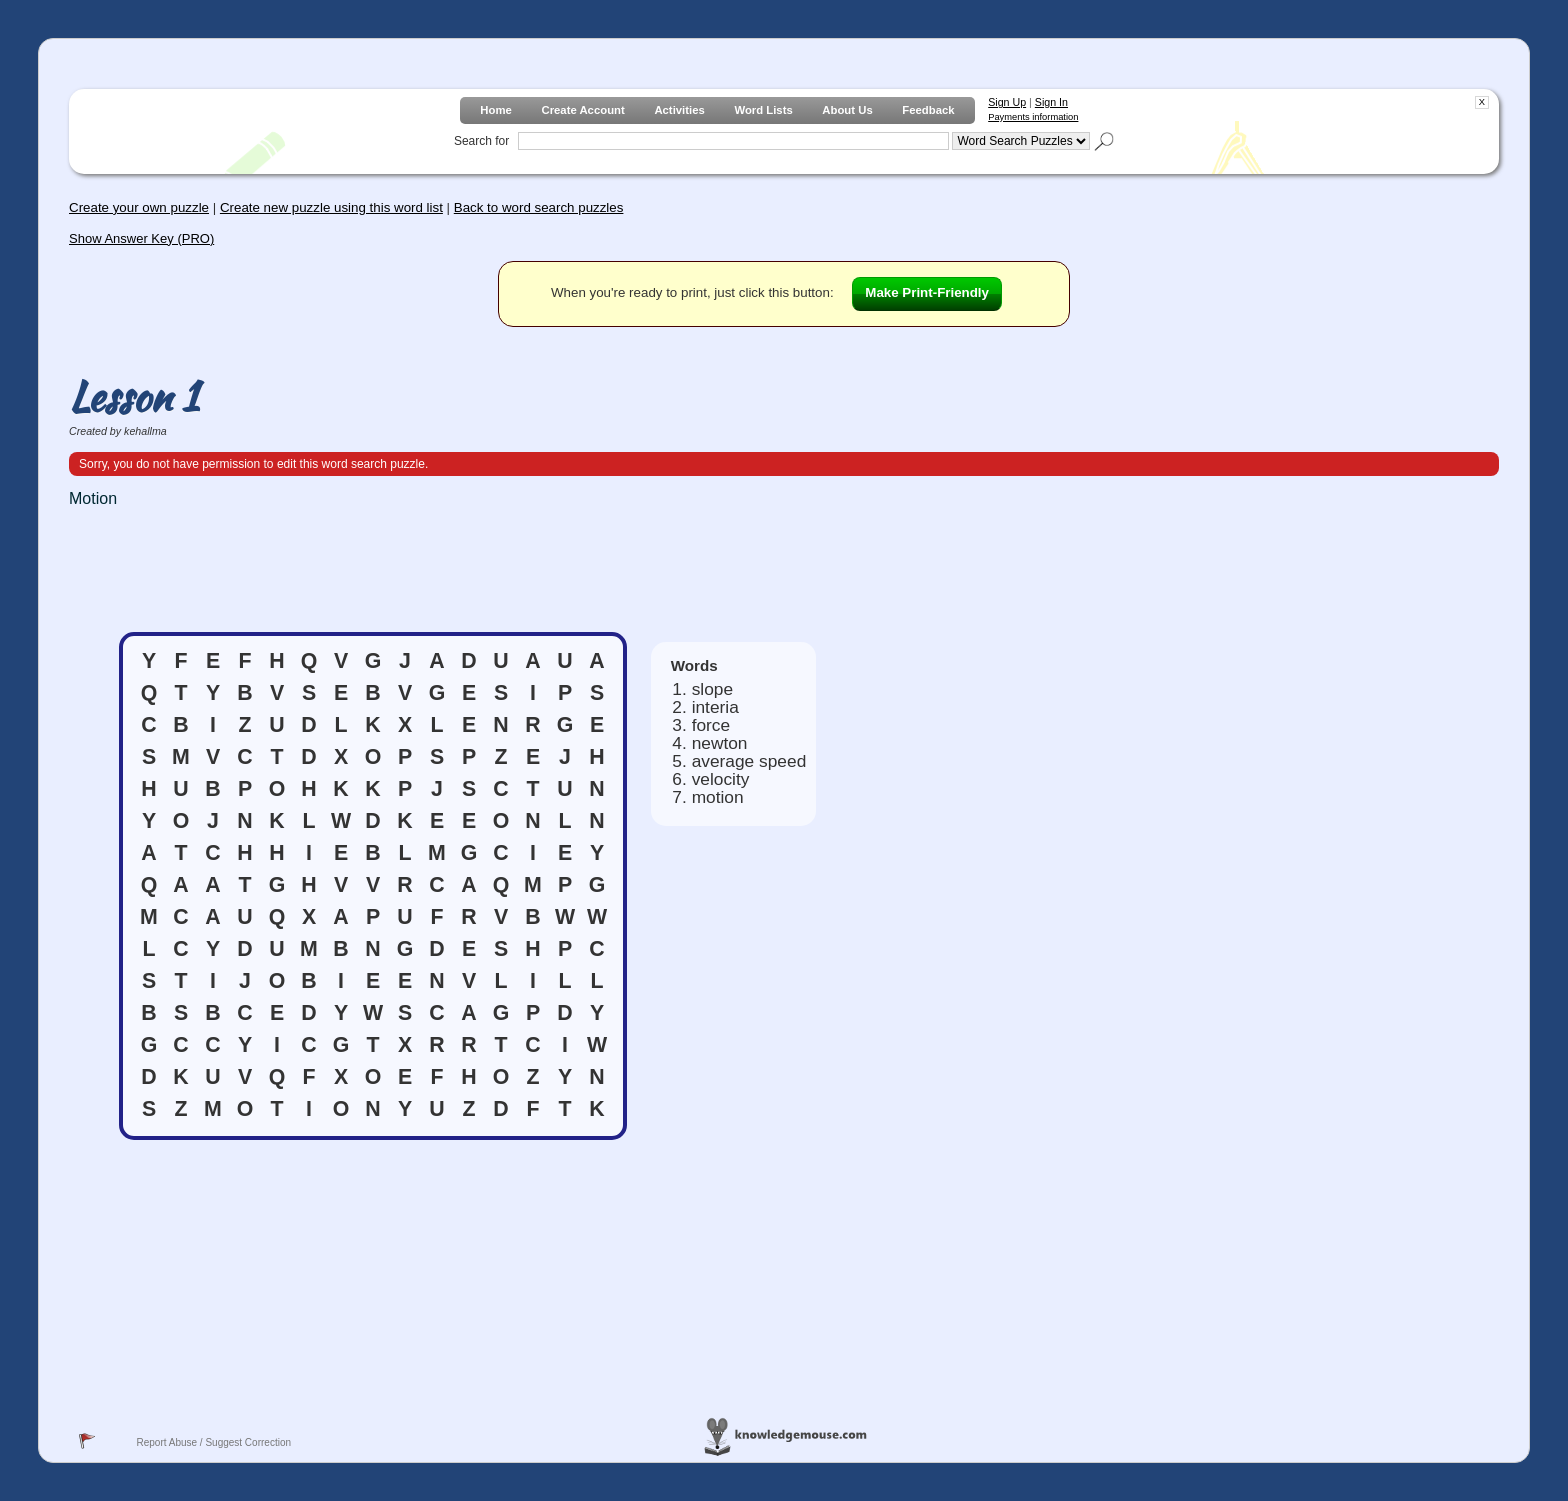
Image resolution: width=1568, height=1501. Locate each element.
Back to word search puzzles (539, 207)
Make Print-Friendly (927, 292)
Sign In (1051, 102)
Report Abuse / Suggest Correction (213, 1442)
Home (495, 110)
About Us (847, 110)
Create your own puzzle (139, 207)
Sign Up (1007, 102)
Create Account (582, 110)
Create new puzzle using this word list (331, 207)
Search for (481, 141)
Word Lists (763, 110)
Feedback (928, 110)
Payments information (1033, 117)
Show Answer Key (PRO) (141, 238)
